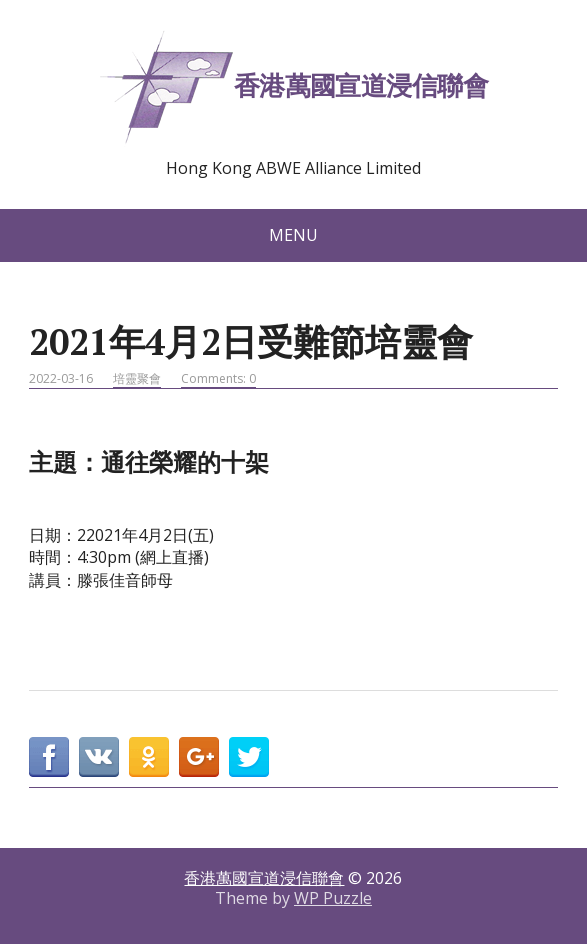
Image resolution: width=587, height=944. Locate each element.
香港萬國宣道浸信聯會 (294, 88)
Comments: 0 (218, 378)
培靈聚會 (137, 378)
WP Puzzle (333, 898)
